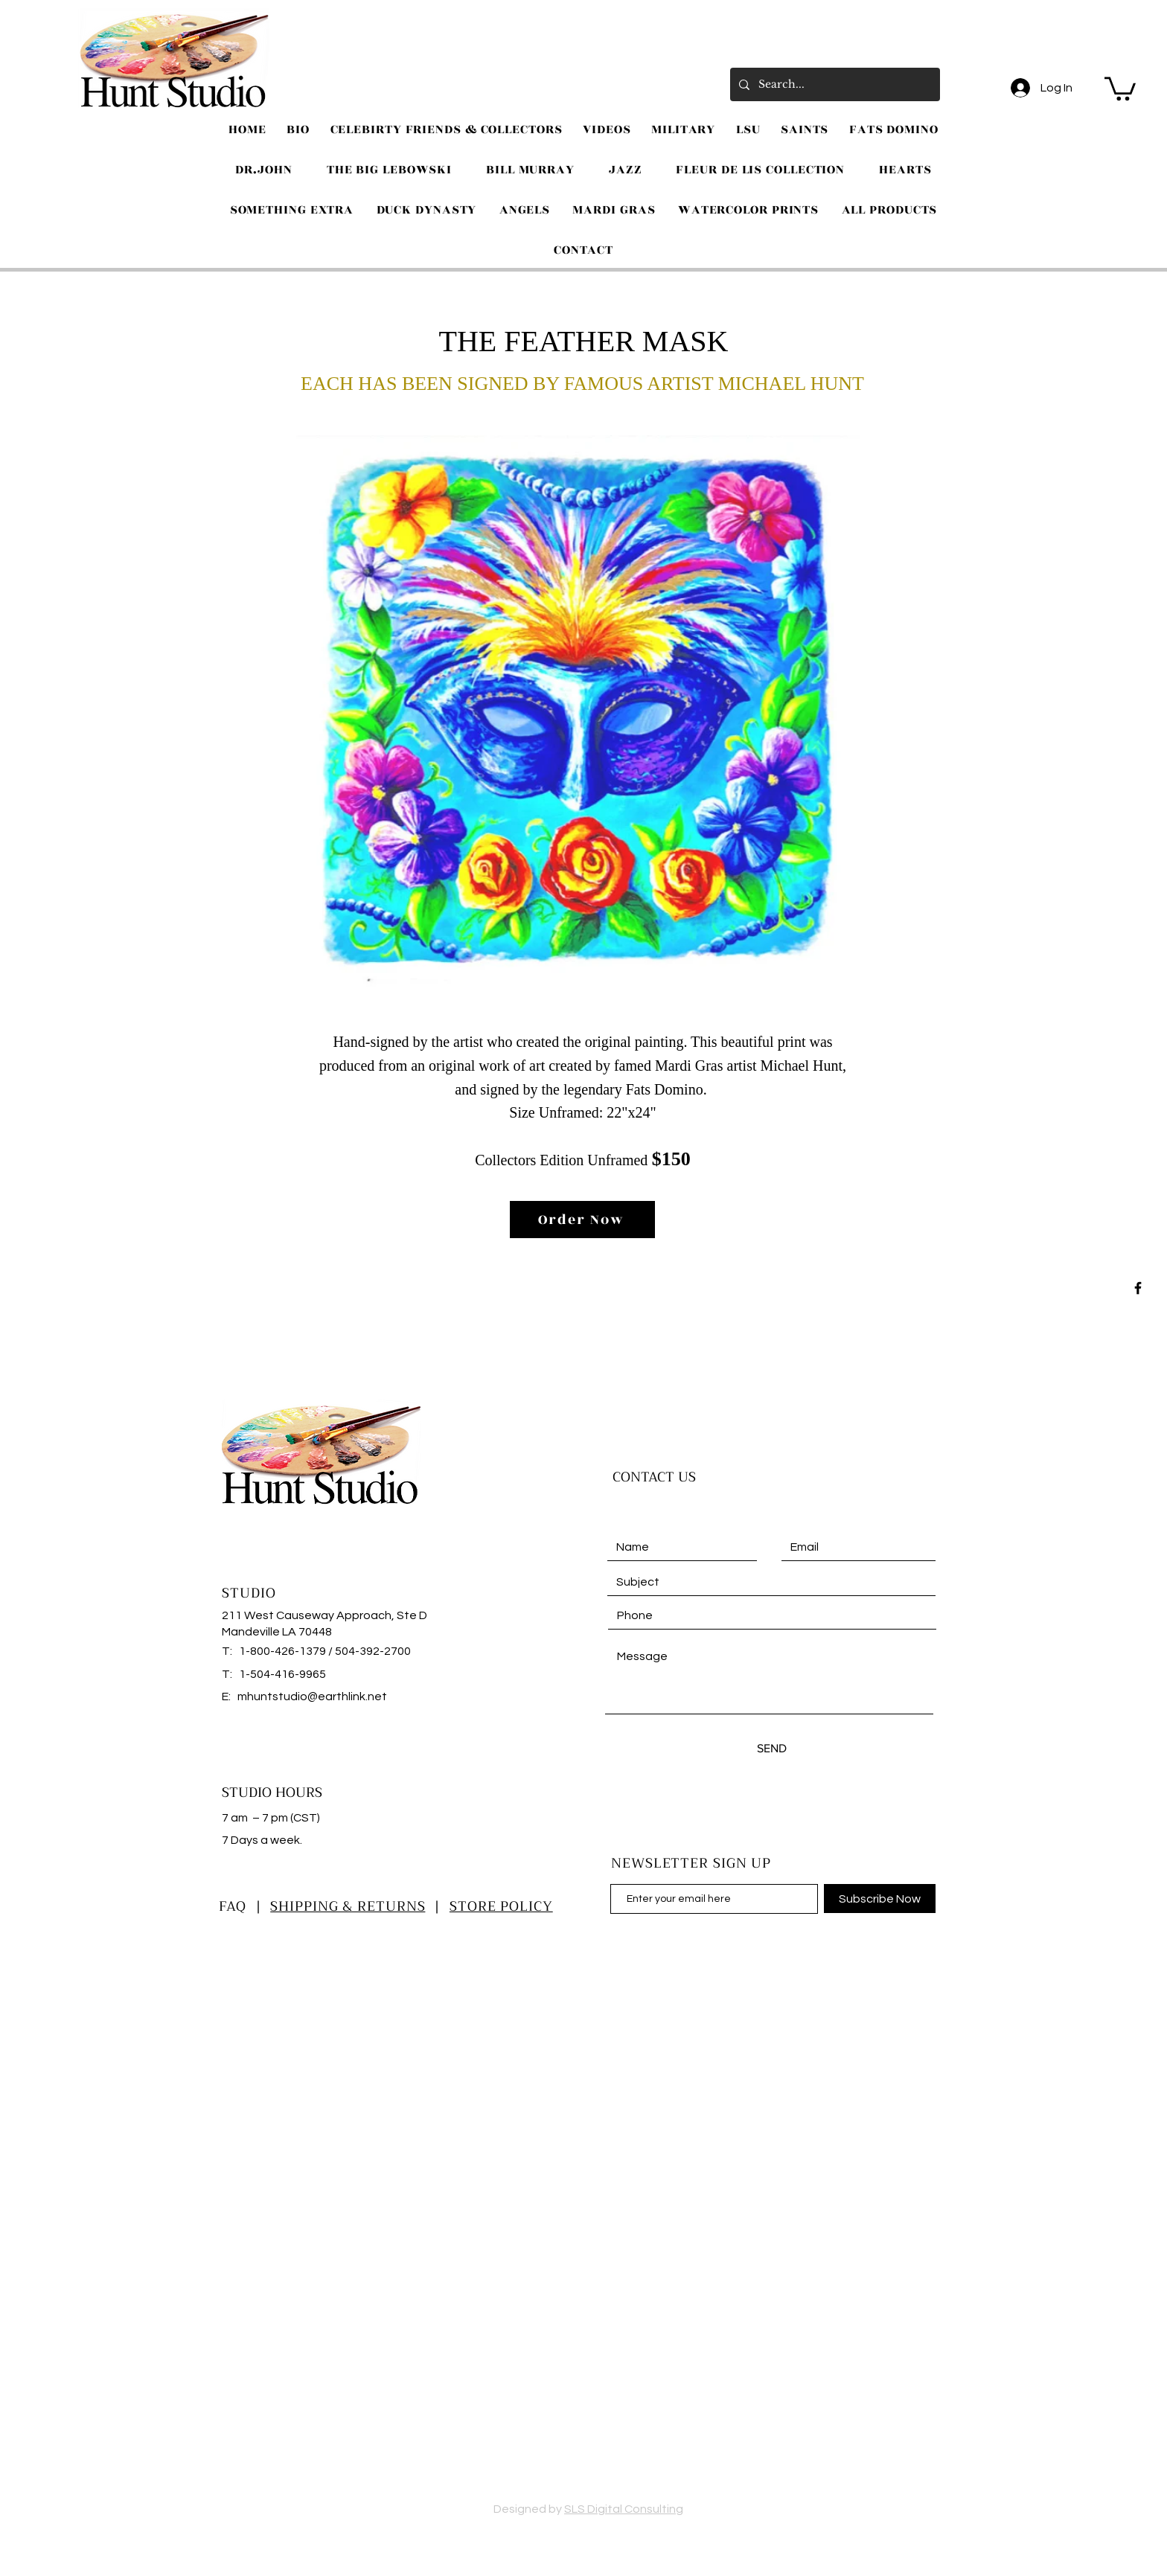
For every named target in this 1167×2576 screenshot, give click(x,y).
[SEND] (771, 1748)
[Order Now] (582, 1219)
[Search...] (833, 84)
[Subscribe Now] (880, 1898)
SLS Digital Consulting (623, 2509)
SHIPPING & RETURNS (347, 1906)
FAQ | (244, 1906)
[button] (1120, 87)
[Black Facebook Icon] (1138, 1288)
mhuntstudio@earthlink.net (312, 1696)
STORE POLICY (501, 1906)
